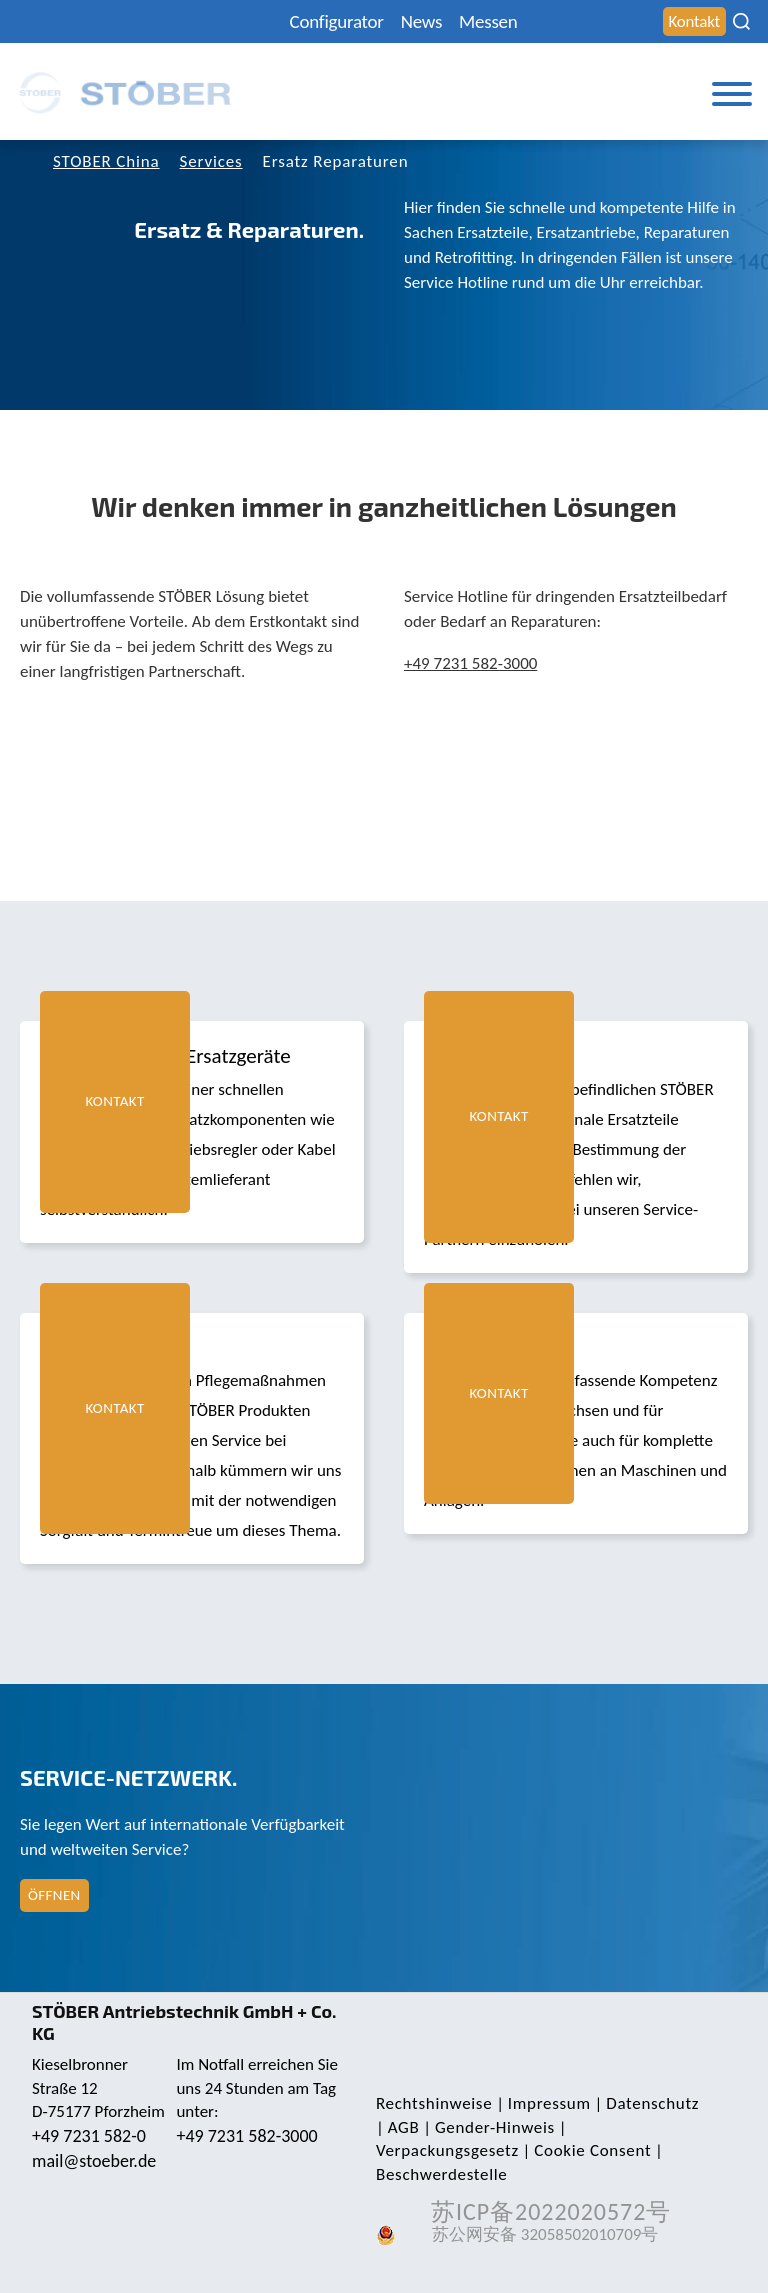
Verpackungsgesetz (447, 2150)
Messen (488, 21)
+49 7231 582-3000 (470, 663)
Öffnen (54, 1895)
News (421, 21)
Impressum (549, 2103)
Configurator (337, 21)
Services (211, 161)
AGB (404, 2127)
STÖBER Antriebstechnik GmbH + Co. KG (184, 2022)
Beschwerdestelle (441, 2174)
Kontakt (694, 21)
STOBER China (106, 161)
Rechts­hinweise (434, 2103)
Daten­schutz (652, 2103)
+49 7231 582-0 (89, 2136)
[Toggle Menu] (732, 94)
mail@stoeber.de (94, 2161)
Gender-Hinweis (495, 2127)
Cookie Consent (592, 2150)
